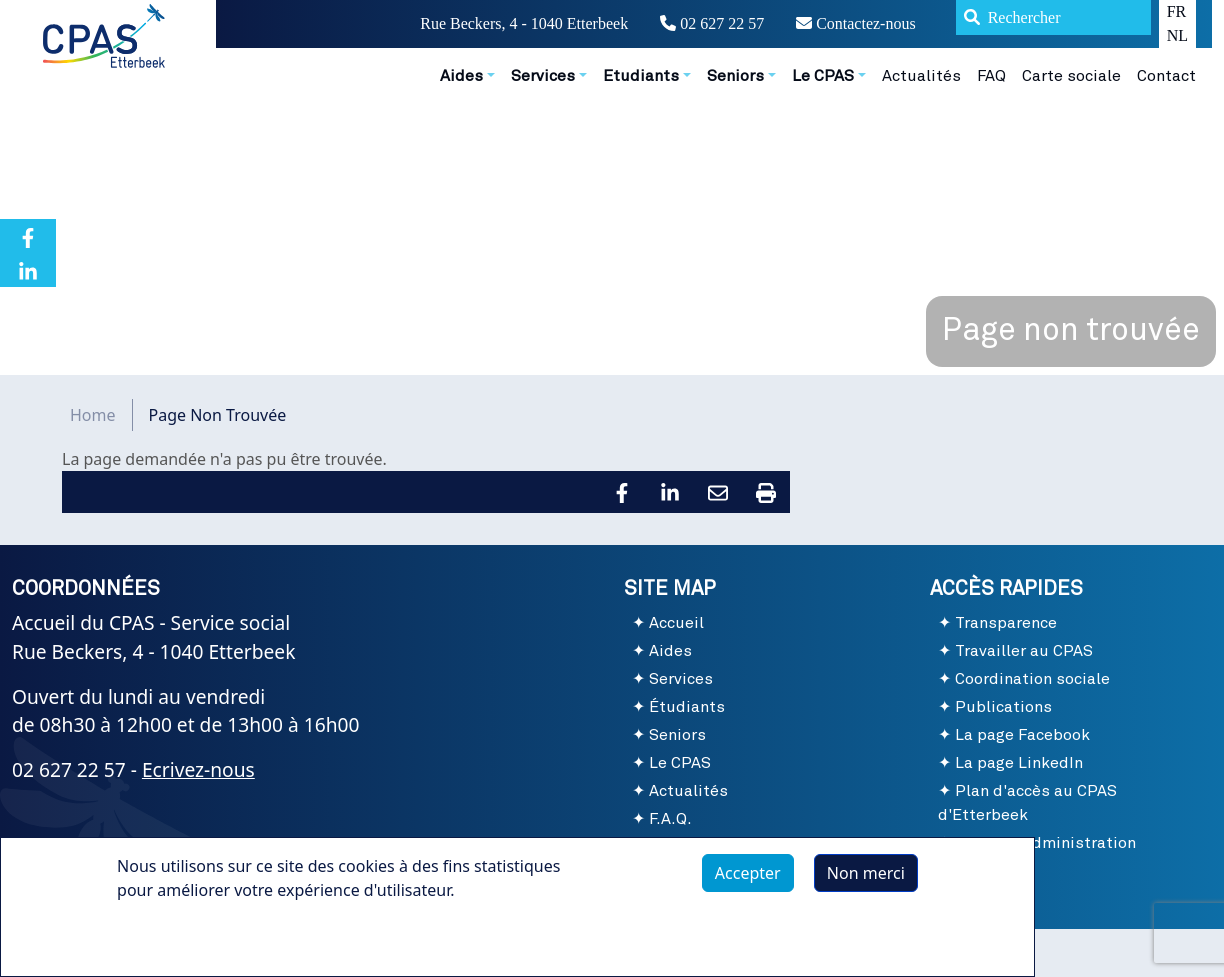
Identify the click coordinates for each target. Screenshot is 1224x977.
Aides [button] (461, 76)
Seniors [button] (735, 76)
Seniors (677, 735)
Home (93, 415)
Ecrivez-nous (198, 769)
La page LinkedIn (1019, 763)
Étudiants (687, 707)
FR (1177, 11)
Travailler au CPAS (1024, 651)
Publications (1003, 707)
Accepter (748, 873)
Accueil (676, 623)
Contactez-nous (856, 23)
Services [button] (543, 76)
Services (681, 679)
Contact (1166, 76)
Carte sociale (1071, 76)
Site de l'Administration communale (1037, 855)
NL (1177, 35)
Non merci (866, 873)
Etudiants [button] (641, 76)
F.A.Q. (670, 819)
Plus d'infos (180, 936)
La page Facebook (1022, 735)
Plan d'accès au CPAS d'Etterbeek (1027, 803)
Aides (670, 651)
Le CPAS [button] (823, 76)
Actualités (921, 76)
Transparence (1006, 623)
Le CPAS (680, 763)
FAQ (991, 76)
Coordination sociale (1032, 679)
